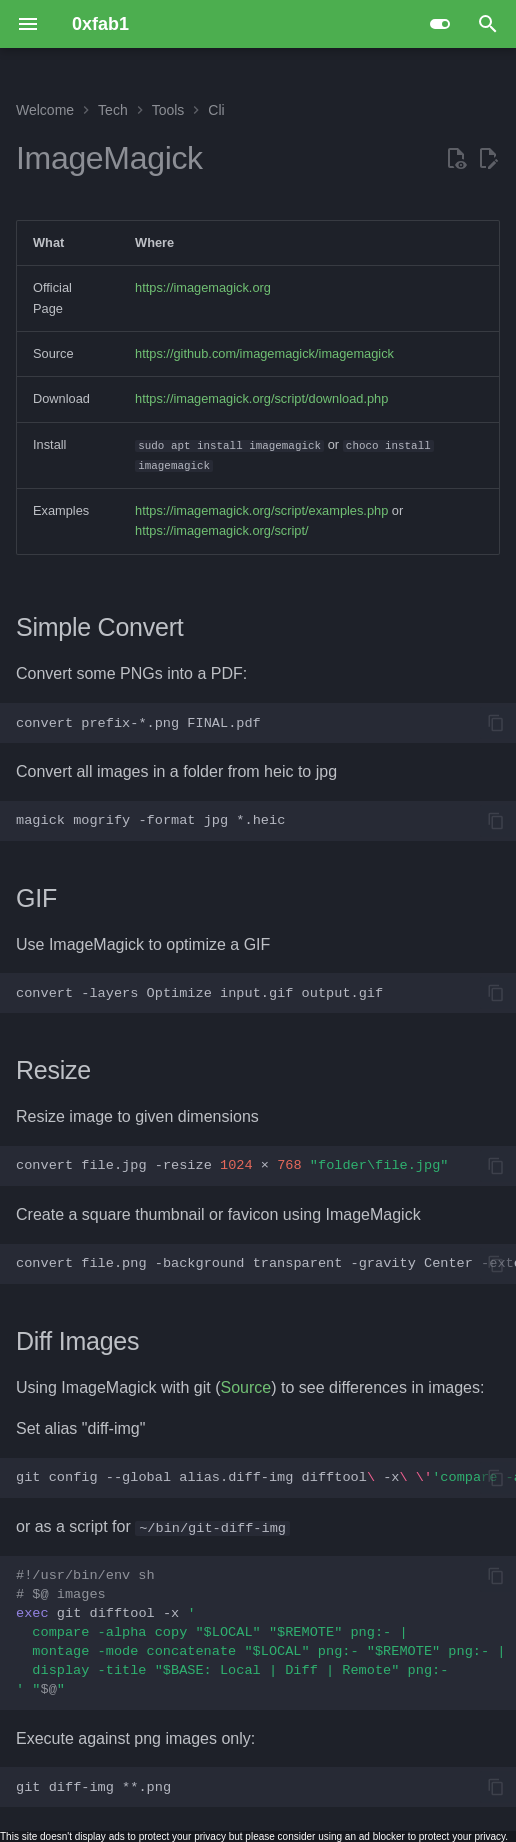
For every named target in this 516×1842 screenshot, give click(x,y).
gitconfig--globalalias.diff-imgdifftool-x (266, 1477)
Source (246, 1387)
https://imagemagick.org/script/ (222, 530)
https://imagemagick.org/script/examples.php (261, 510)
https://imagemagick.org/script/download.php (261, 398)
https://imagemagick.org (203, 287)
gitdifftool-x (260, 1632)
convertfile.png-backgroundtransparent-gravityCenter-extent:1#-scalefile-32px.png (266, 1263)
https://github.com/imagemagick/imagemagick (264, 353)
